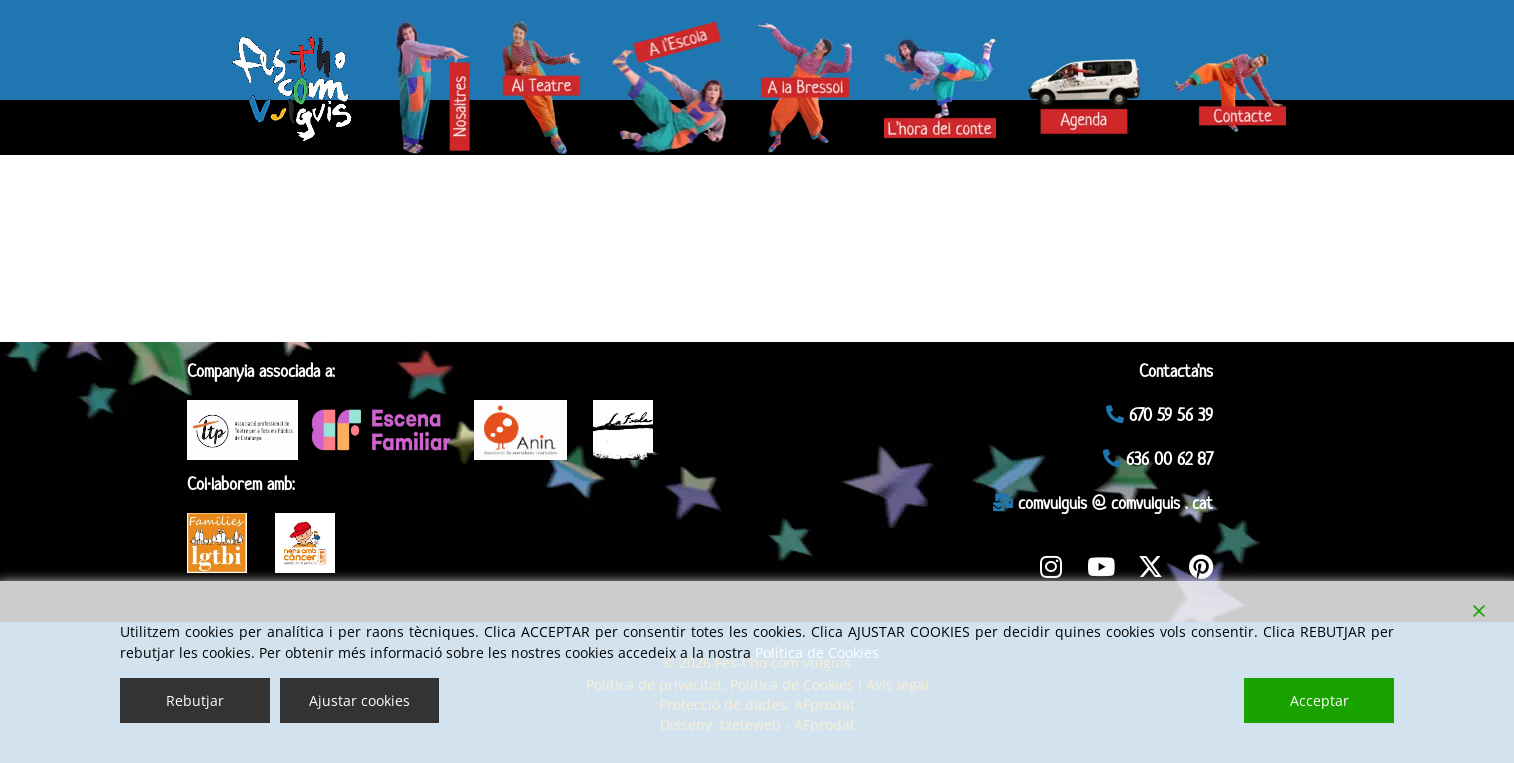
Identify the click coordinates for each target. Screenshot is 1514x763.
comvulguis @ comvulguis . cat (1103, 503)
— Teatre (545, 80)
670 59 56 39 (1159, 415)
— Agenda (1074, 80)
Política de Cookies (817, 652)
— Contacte (1226, 80)
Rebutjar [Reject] (195, 700)
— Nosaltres (442, 80)
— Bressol (814, 89)
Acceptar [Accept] (1319, 700)
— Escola (666, 89)
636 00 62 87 (1158, 459)
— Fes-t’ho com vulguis (294, 80)
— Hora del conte (947, 89)
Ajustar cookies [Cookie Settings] (359, 700)
